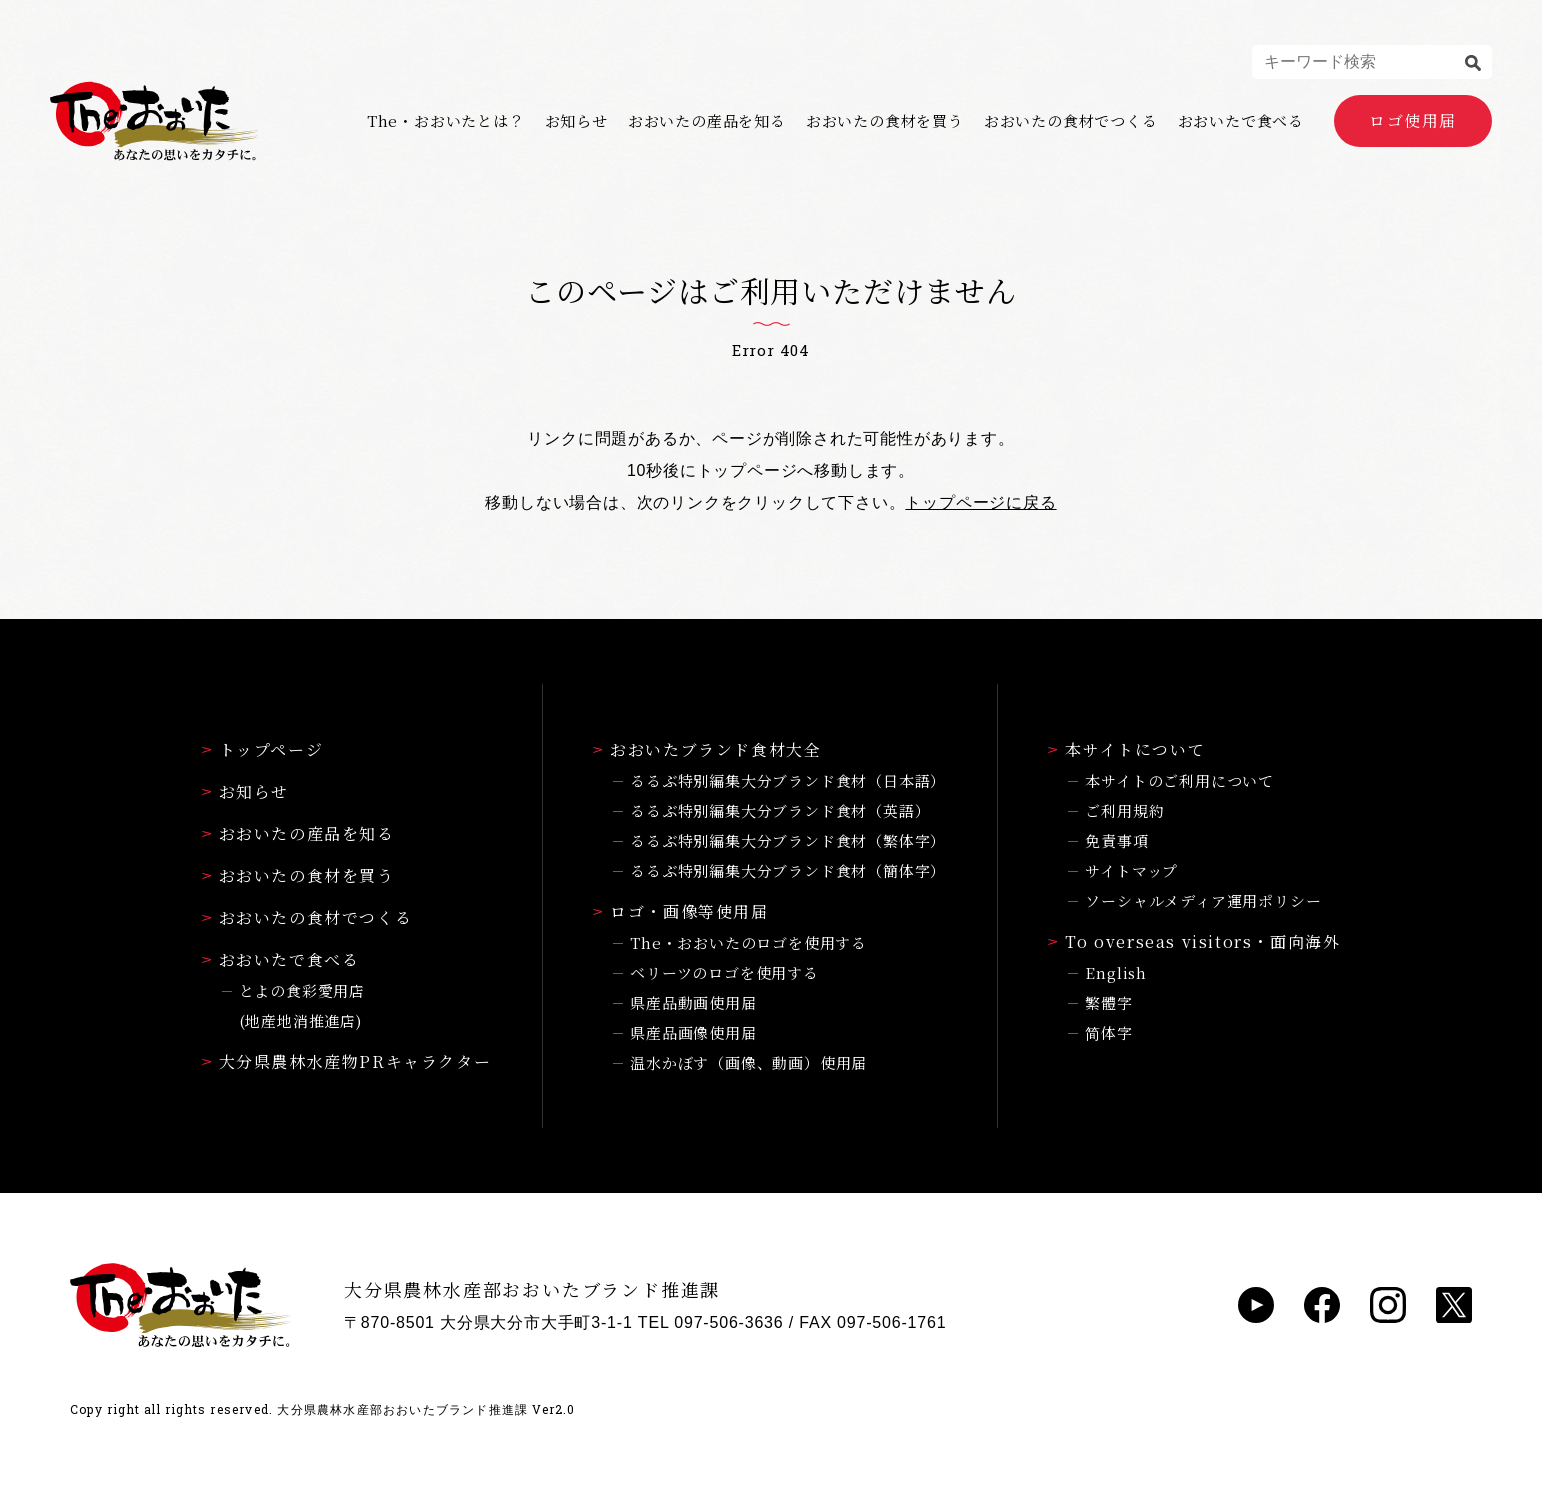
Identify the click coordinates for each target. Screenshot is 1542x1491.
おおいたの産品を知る (707, 121)
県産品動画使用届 (693, 1002)
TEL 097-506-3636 (711, 1322)
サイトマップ (1131, 870)
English (1116, 972)
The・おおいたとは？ (446, 121)
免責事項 (1116, 840)
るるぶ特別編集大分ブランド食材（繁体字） (788, 840)
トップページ (263, 749)
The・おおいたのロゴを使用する (748, 942)
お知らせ (576, 121)
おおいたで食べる (1241, 121)
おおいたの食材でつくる (1071, 121)
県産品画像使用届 (693, 1032)
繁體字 (1108, 1002)
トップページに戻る (980, 502)
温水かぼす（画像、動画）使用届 (748, 1062)
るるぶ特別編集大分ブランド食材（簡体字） (788, 870)
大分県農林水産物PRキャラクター (347, 1061)
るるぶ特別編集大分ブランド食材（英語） (780, 810)
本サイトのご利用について (1179, 780)
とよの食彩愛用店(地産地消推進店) (302, 1005)
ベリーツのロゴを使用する (724, 972)
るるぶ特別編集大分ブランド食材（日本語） (788, 780)
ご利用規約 (1124, 810)
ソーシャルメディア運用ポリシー (1203, 900)
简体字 (1108, 1032)
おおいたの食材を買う (885, 121)
